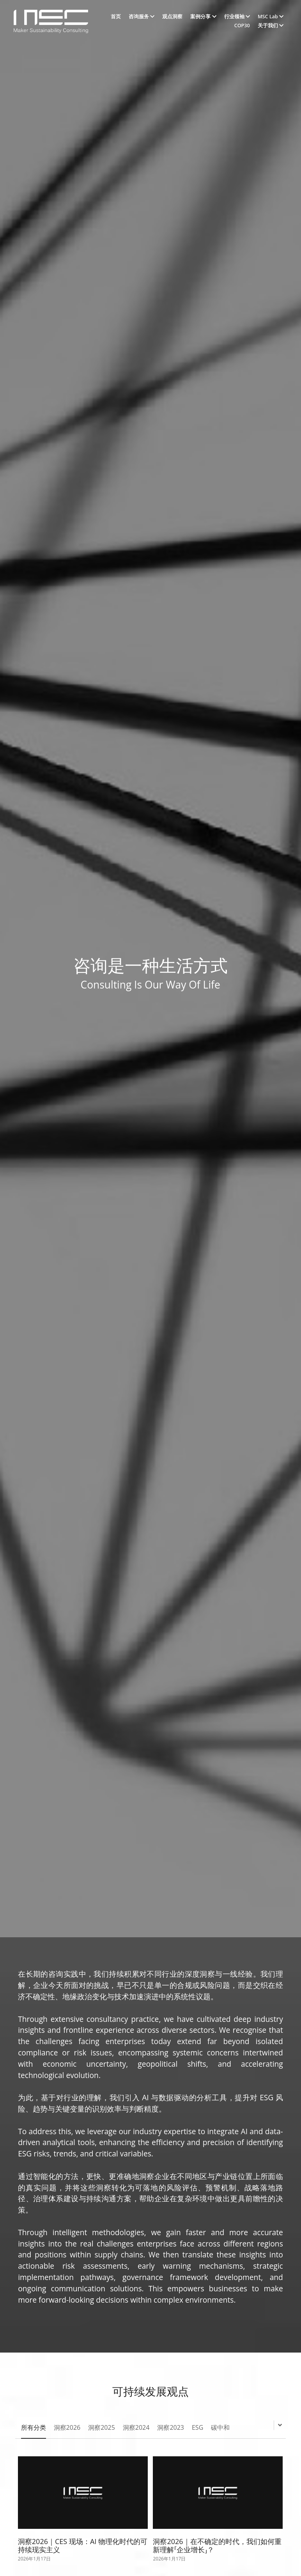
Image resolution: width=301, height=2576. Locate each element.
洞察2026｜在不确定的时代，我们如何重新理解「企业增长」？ (217, 2553)
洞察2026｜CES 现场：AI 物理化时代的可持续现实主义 (82, 2553)
